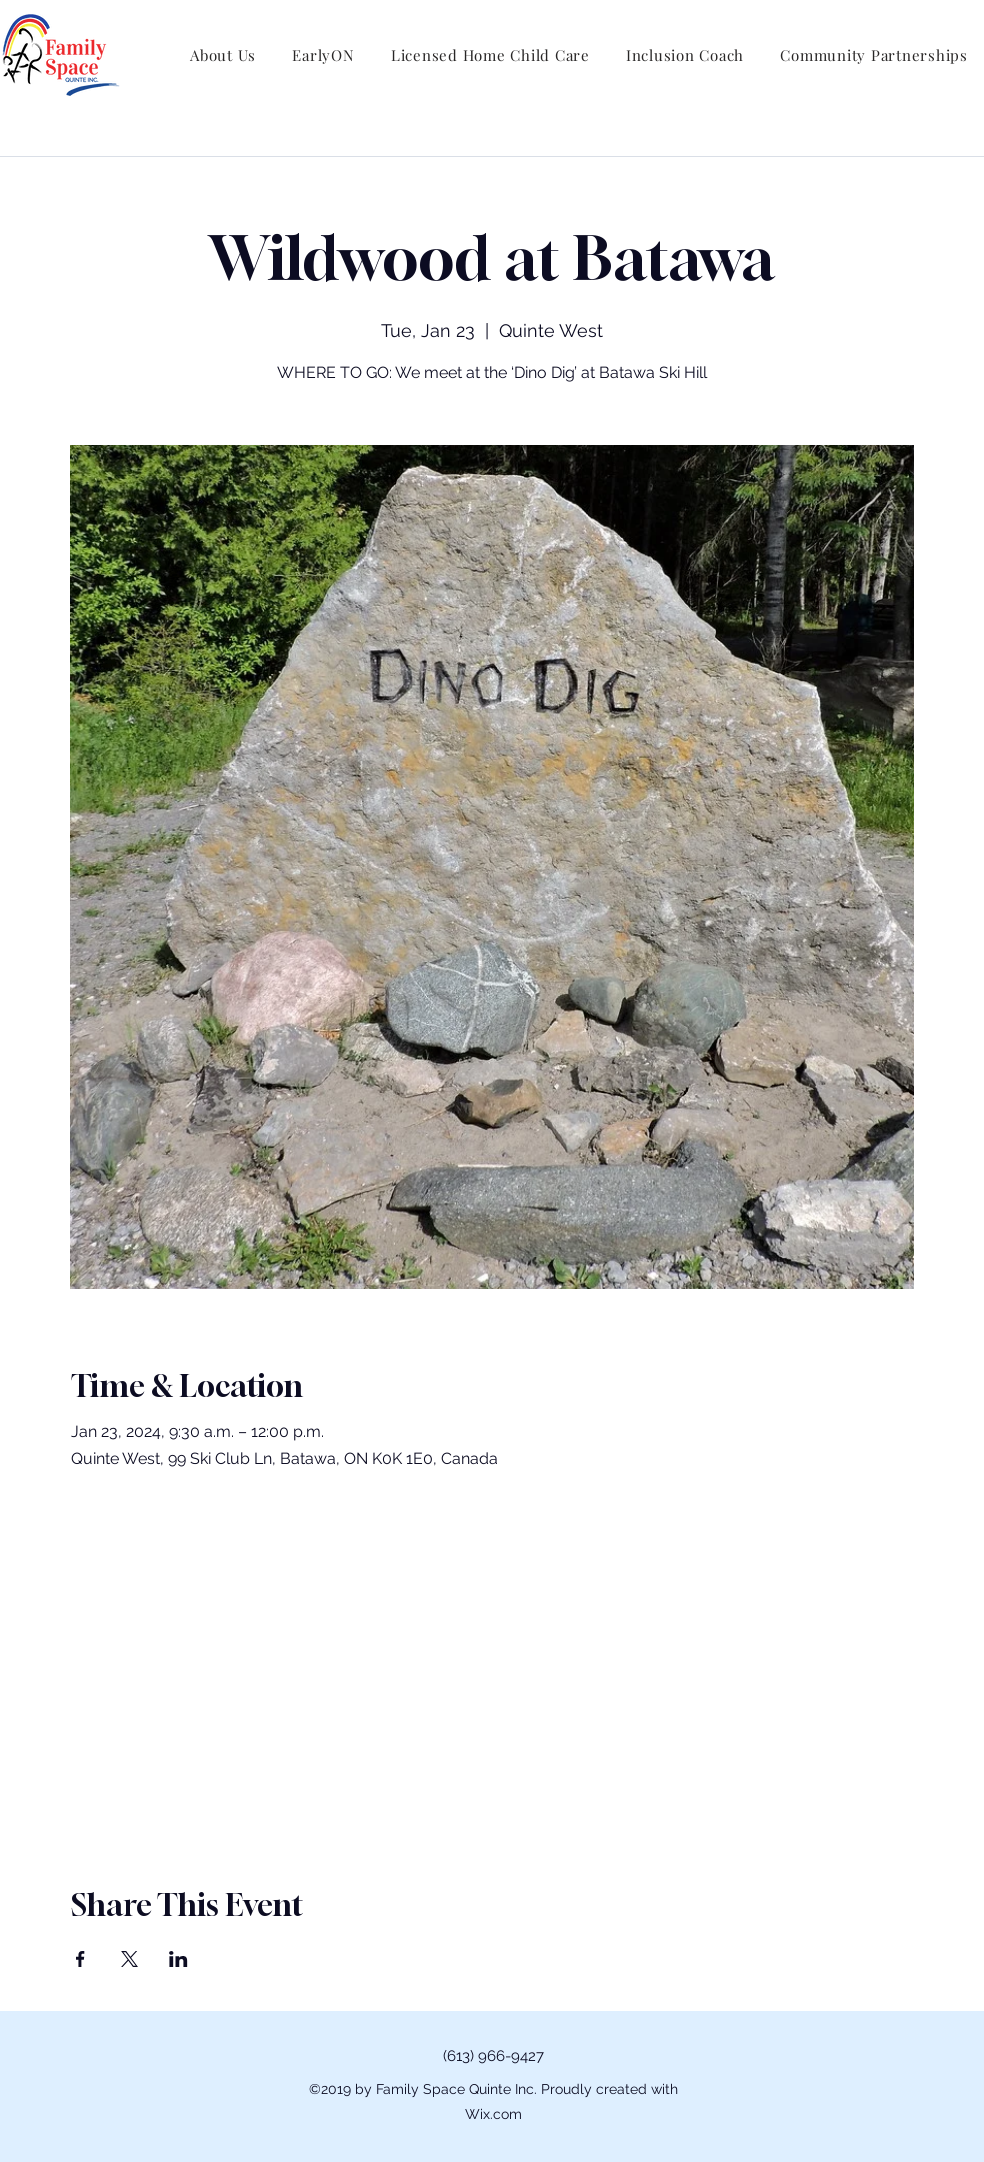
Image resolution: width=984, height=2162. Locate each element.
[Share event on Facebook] (80, 1959)
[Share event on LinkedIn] (178, 1959)
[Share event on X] (129, 1959)
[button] (223, 55)
